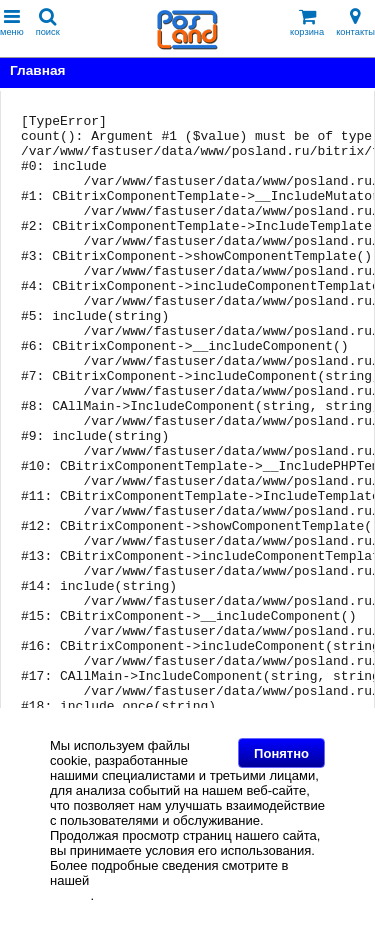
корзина (307, 22)
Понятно (281, 753)
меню (12, 22)
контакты (355, 22)
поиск (48, 22)
